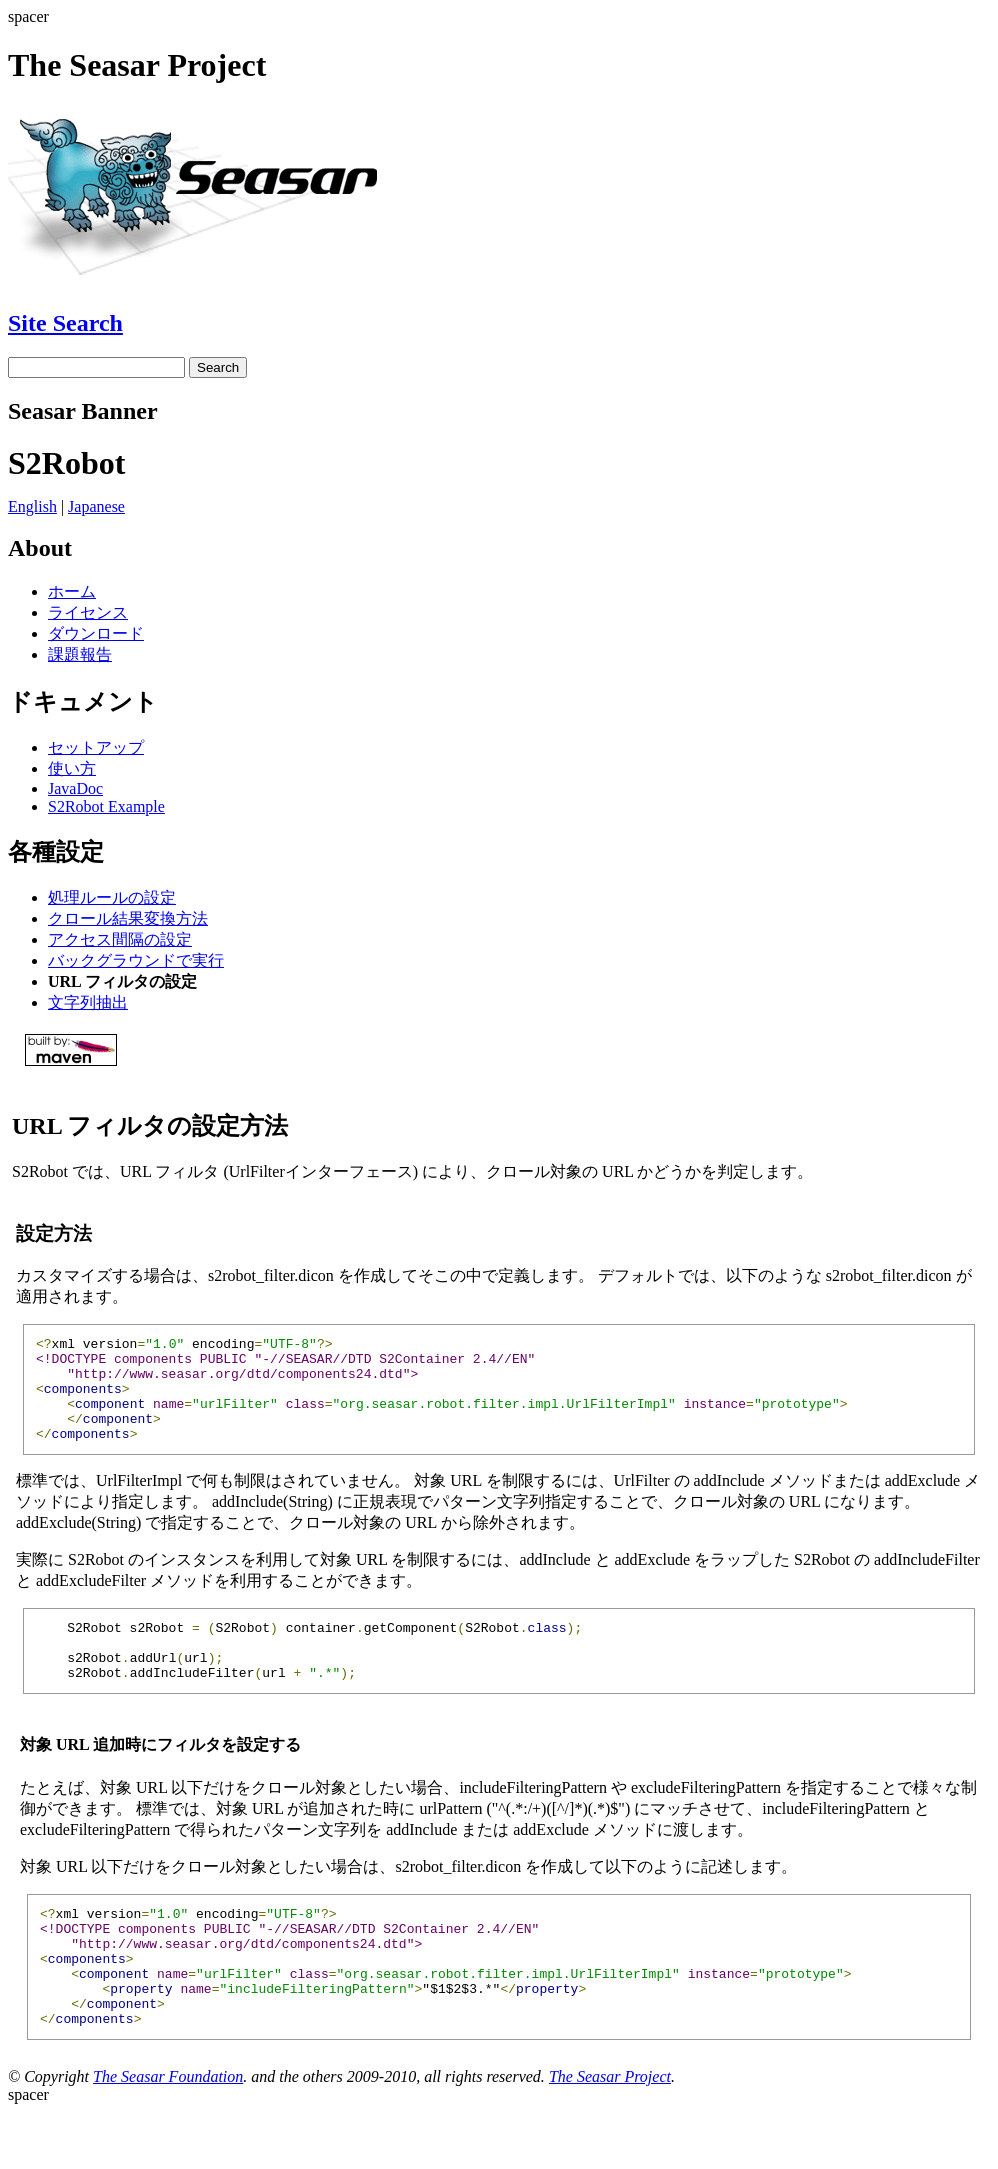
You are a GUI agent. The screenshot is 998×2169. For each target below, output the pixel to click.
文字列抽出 (88, 1002)
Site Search (65, 323)
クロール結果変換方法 (128, 918)
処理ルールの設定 (112, 897)
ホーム (72, 591)
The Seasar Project (610, 2133)
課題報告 (80, 654)
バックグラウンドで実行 (136, 960)
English (32, 506)
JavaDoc (75, 788)
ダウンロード (96, 633)
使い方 (72, 768)
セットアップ (96, 747)
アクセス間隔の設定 (120, 939)
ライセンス (88, 612)
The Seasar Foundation (168, 2133)
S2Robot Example (106, 806)
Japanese (96, 506)
